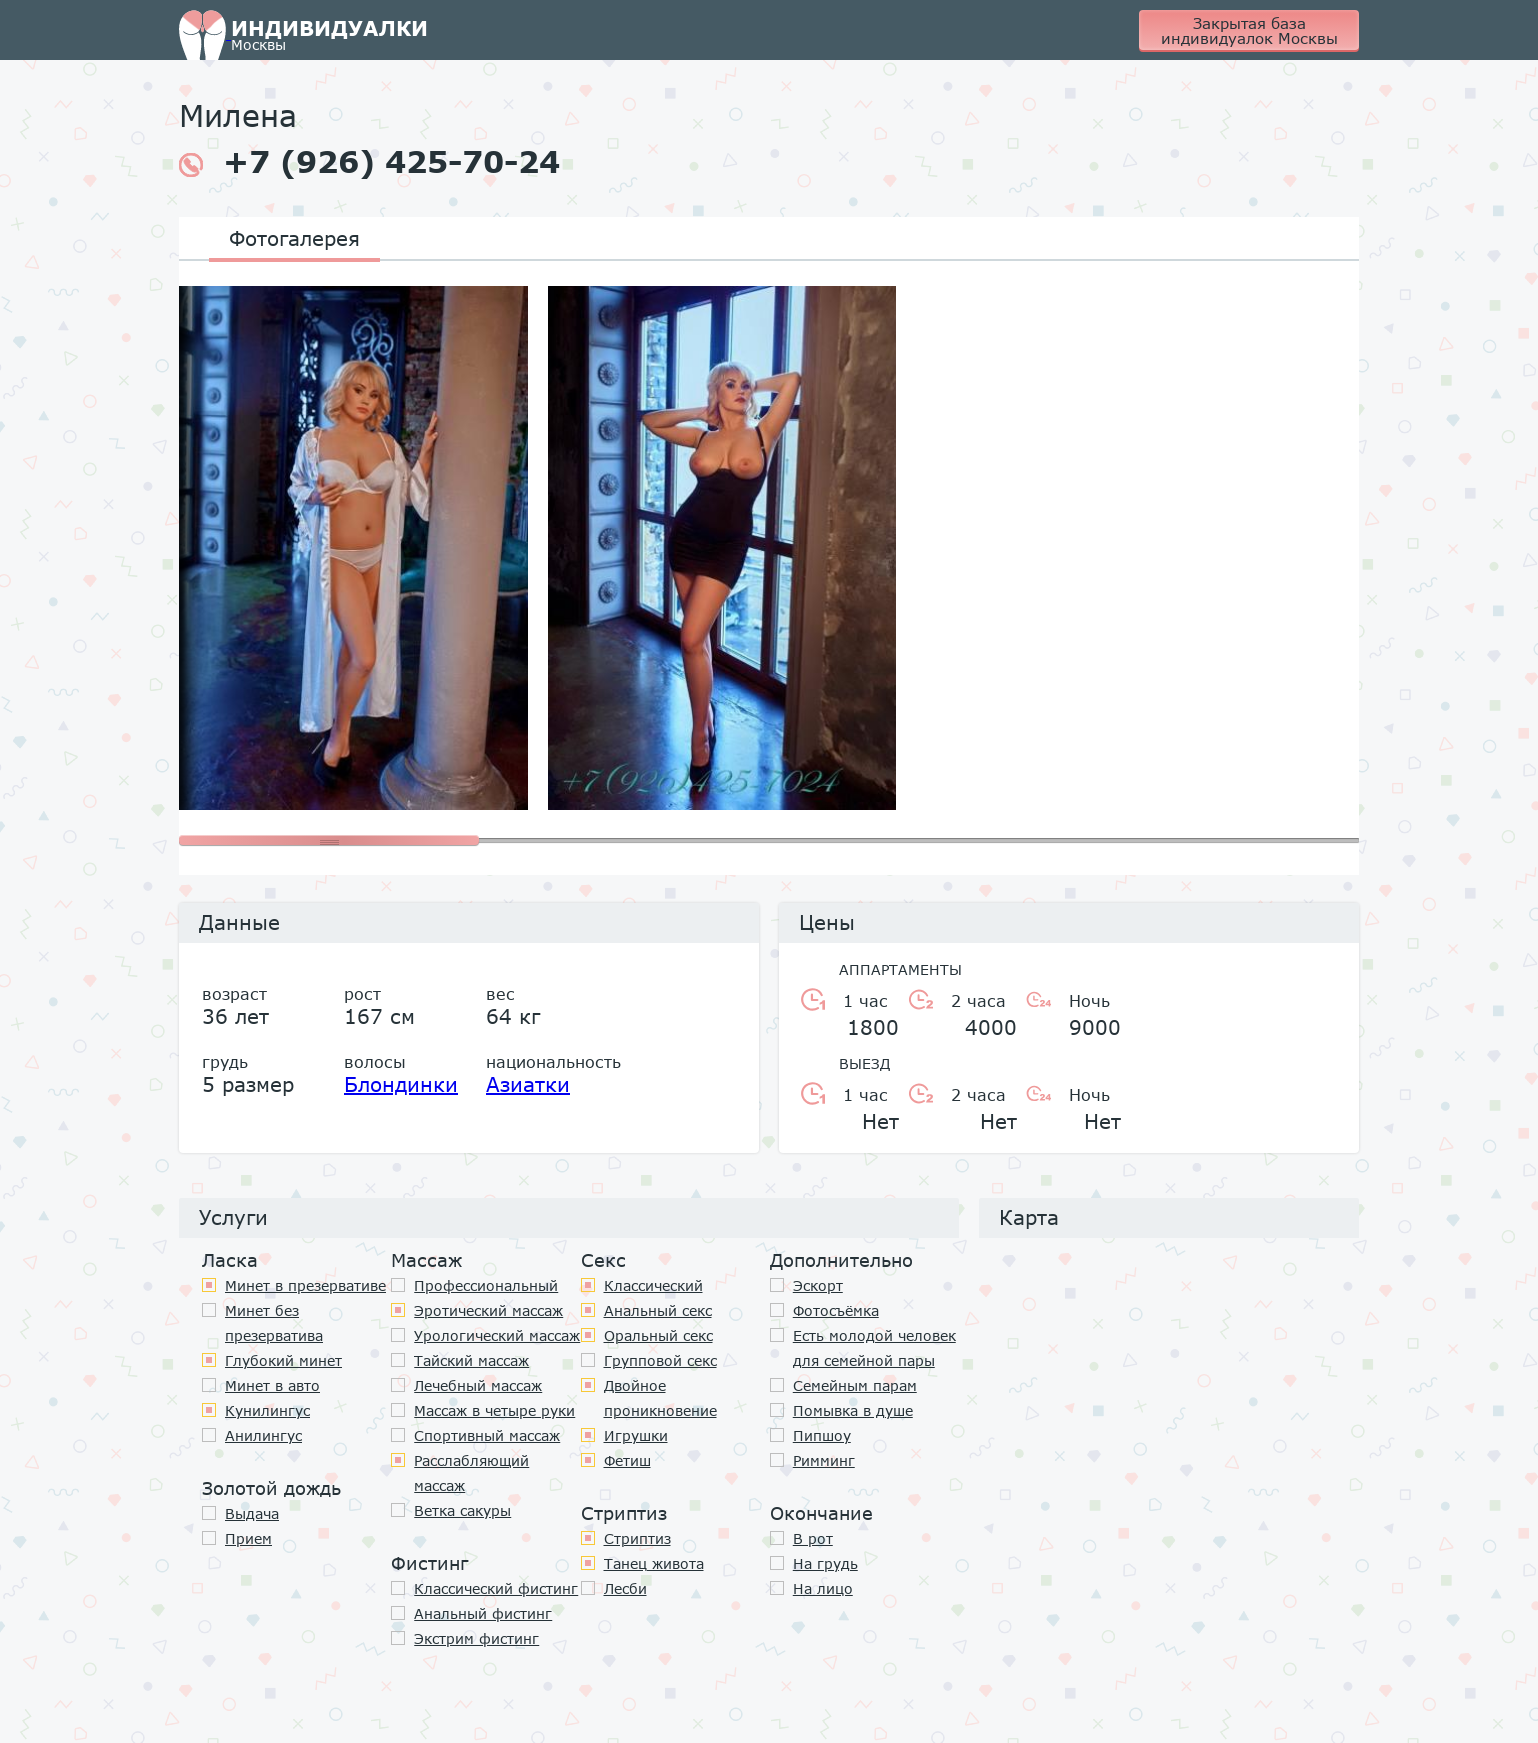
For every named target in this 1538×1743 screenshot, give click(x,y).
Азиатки (528, 1084)
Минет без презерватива (274, 1323)
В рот (813, 1538)
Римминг (824, 1460)
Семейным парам (855, 1385)
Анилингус (263, 1435)
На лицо (823, 1588)
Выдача (252, 1513)
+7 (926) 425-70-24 (369, 162)
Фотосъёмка (836, 1310)
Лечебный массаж (478, 1385)
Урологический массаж (497, 1335)
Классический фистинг (496, 1588)
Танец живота (654, 1563)
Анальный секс (658, 1310)
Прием (248, 1538)
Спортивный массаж (487, 1435)
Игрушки (636, 1435)
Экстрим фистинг (476, 1638)
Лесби (625, 1588)
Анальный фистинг (483, 1613)
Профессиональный (486, 1285)
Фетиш (627, 1460)
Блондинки (401, 1084)
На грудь (825, 1563)
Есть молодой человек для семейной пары (874, 1348)
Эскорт (818, 1285)
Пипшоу (822, 1435)
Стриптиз (637, 1538)
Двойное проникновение (660, 1398)
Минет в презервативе (305, 1285)
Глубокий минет (283, 1360)
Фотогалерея (294, 238)
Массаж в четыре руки (494, 1410)
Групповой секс (660, 1360)
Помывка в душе (853, 1410)
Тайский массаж (471, 1360)
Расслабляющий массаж (471, 1473)
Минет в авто (272, 1385)
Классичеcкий (653, 1285)
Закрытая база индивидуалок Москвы (1249, 30)
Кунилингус (267, 1410)
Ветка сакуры (462, 1510)
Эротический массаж (488, 1310)
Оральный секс (658, 1335)
